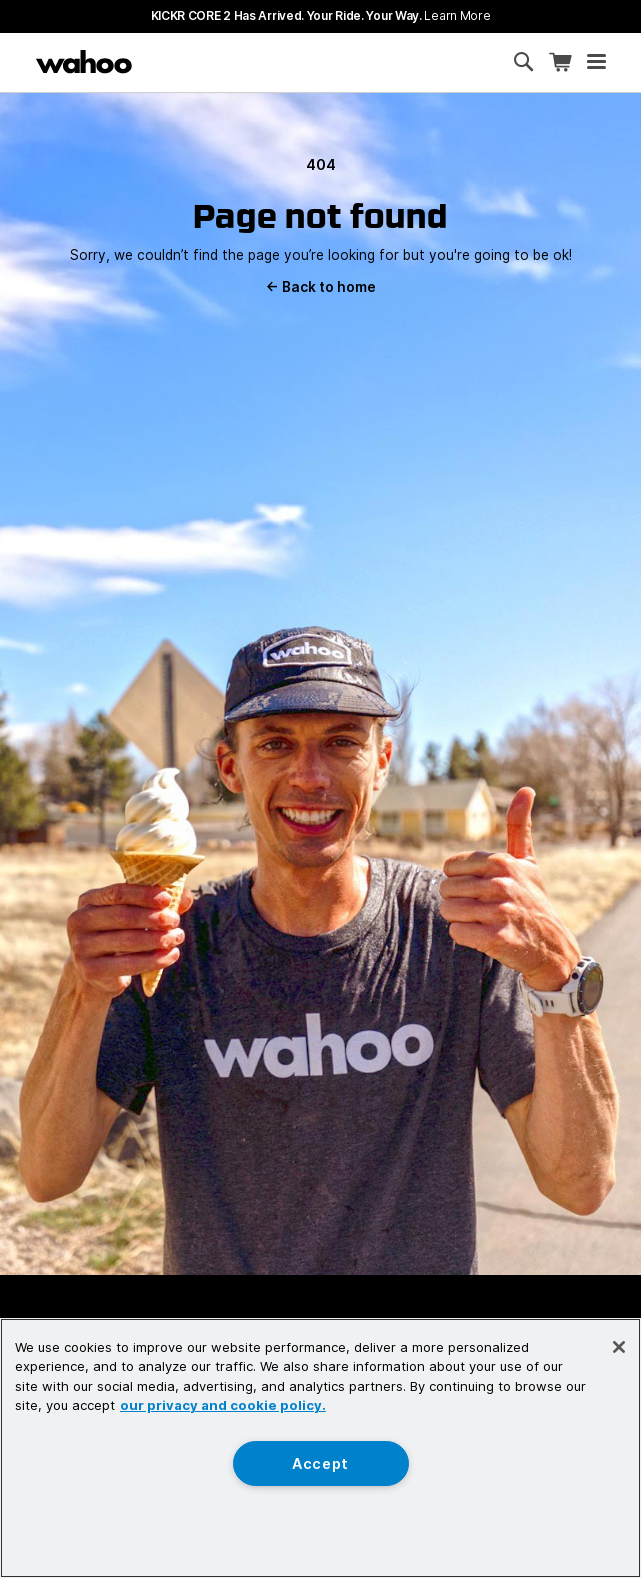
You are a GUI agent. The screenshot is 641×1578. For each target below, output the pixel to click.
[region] (320, 1448)
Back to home (321, 287)
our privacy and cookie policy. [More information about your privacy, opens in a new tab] (223, 1405)
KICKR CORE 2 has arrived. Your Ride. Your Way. (321, 15)
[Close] (619, 1347)
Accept (320, 1463)
